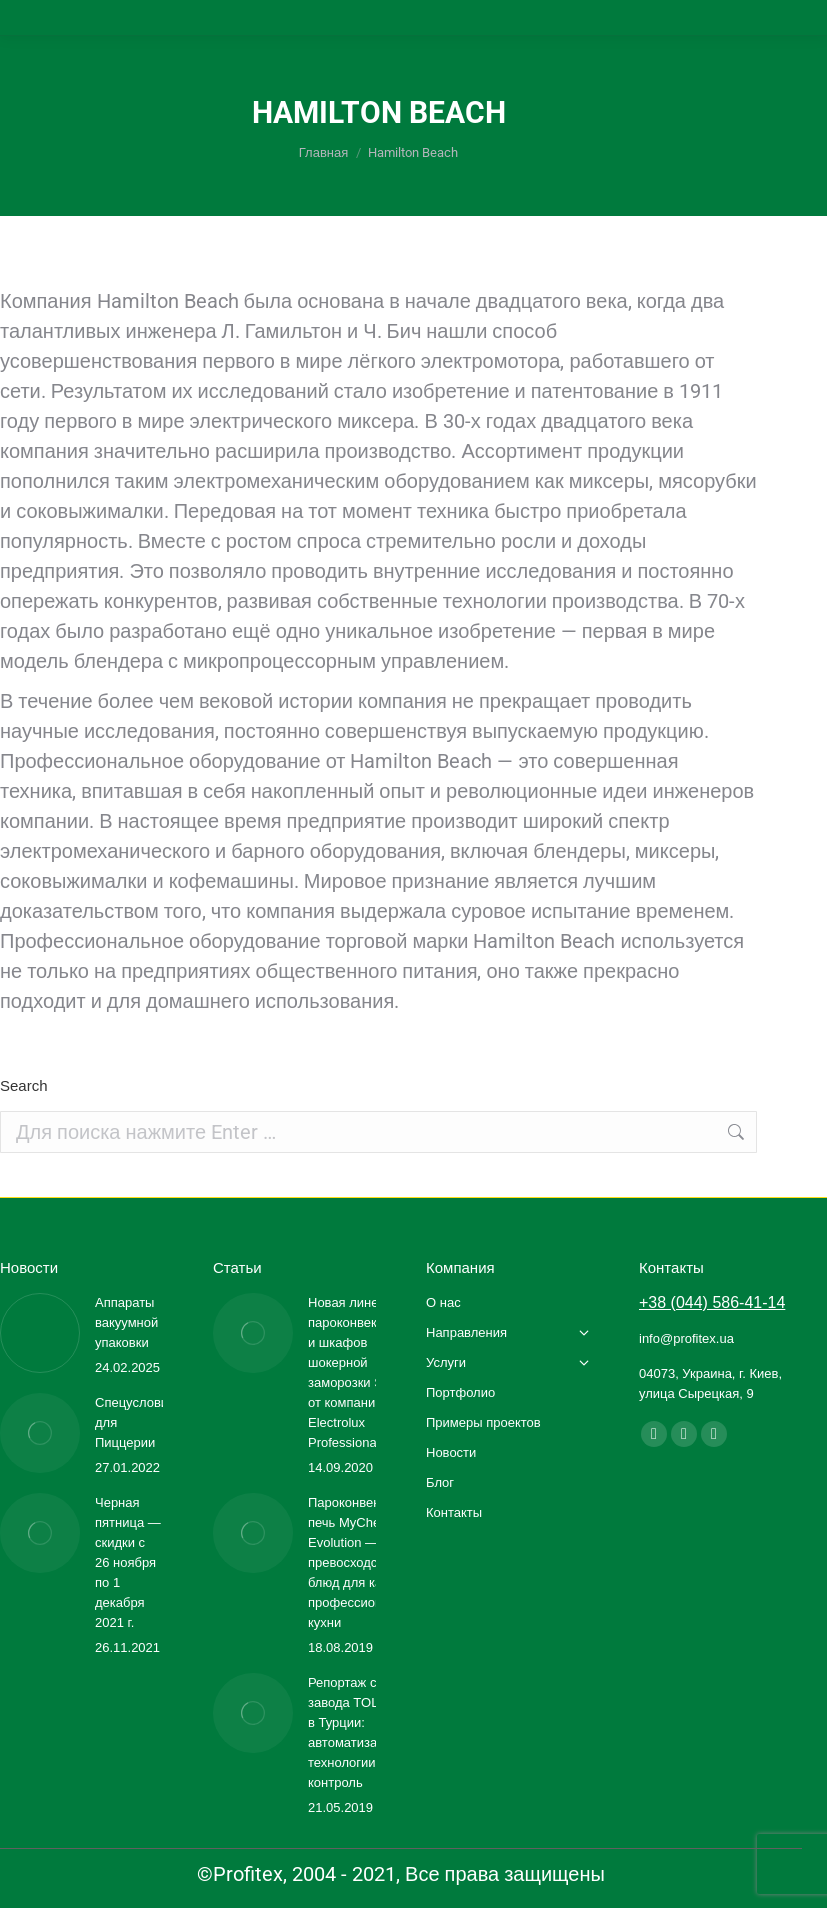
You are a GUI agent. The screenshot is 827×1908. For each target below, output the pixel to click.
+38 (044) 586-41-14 (712, 1302)
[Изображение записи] (40, 1333)
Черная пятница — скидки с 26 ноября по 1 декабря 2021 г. (128, 1562)
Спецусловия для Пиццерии (135, 1422)
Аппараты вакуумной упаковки (126, 1322)
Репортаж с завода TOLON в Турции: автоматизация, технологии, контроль (355, 1732)
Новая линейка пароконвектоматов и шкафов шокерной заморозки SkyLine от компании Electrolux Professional (367, 1372)
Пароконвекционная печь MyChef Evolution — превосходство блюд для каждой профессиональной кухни (369, 1562)
